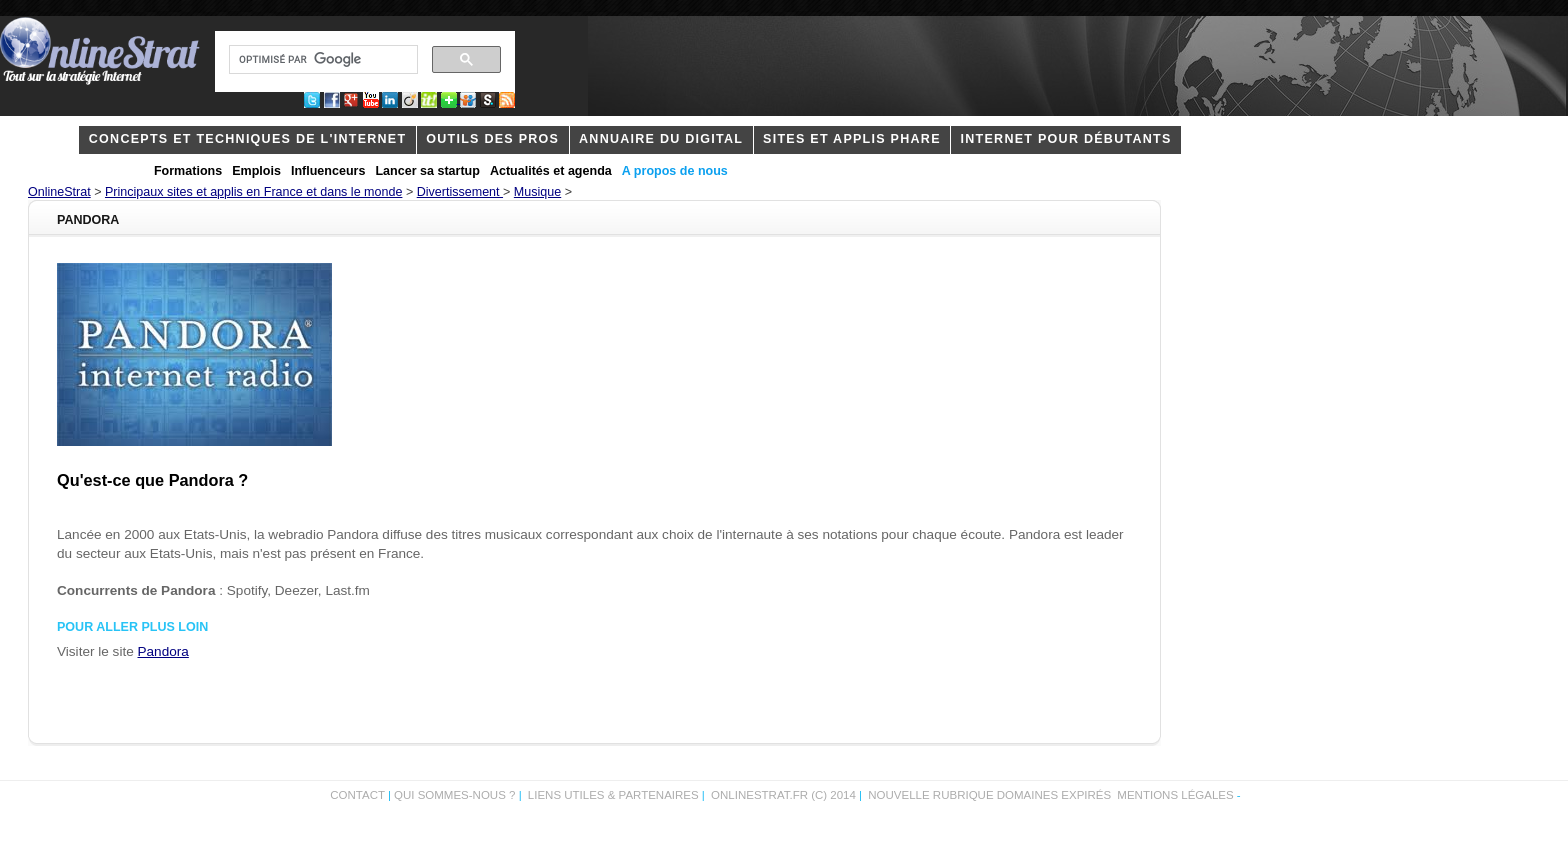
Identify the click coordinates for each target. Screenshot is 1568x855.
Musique (537, 192)
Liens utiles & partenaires (613, 795)
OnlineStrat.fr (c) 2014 (783, 795)
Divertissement (460, 192)
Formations (188, 171)
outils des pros (492, 139)
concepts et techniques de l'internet (248, 139)
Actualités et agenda (551, 171)
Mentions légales (1175, 795)
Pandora (163, 651)
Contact (357, 795)
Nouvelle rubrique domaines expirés (989, 795)
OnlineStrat (59, 192)
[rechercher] (321, 60)
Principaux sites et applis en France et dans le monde (253, 192)
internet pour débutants (1066, 139)
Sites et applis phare (852, 139)
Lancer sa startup (427, 171)
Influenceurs (328, 171)
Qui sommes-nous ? (456, 795)
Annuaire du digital (661, 139)
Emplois (256, 171)
